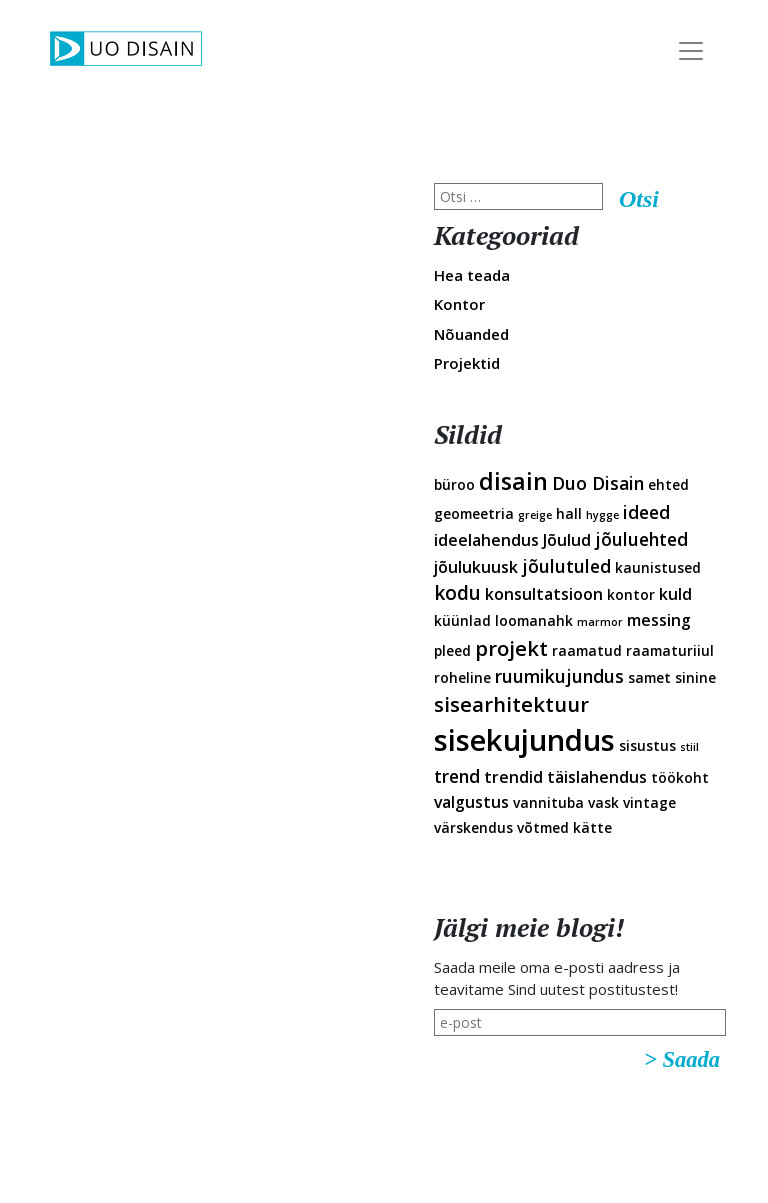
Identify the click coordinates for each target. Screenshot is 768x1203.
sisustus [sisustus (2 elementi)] (647, 745)
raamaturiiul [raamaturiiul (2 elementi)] (670, 650)
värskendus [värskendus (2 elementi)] (473, 827)
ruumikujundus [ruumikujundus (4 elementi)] (559, 676)
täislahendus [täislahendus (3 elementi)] (597, 777)
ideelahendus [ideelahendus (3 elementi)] (486, 540)
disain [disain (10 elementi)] (513, 481)
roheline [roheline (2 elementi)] (462, 677)
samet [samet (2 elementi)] (649, 677)
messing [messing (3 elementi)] (659, 620)
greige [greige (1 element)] (535, 515)
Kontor (459, 304)
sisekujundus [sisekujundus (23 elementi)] (524, 740)
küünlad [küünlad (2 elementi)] (462, 620)
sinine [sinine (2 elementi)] (695, 677)
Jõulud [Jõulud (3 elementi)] (567, 540)
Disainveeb (729, 158)
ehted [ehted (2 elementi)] (668, 484)
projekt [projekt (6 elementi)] (511, 648)
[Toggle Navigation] (691, 51)
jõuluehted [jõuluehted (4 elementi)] (641, 539)
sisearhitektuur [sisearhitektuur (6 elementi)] (511, 704)
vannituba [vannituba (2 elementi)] (548, 802)
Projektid (467, 363)
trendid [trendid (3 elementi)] (513, 777)
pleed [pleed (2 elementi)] (452, 650)
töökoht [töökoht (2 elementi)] (680, 777)
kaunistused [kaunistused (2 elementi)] (658, 567)
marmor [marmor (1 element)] (600, 622)
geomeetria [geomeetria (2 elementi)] (474, 513)
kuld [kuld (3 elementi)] (675, 594)
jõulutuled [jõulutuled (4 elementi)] (566, 566)
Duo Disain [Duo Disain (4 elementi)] (598, 483)
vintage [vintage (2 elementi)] (649, 802)
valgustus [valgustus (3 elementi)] (471, 802)
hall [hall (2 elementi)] (569, 513)
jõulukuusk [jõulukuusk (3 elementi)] (476, 567)
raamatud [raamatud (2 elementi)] (587, 650)
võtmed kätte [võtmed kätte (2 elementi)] (564, 827)
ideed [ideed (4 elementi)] (646, 512)
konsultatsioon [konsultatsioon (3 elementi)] (544, 594)
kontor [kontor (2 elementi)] (631, 594)
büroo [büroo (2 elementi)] (454, 484)
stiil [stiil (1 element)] (689, 747)
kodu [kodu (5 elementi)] (457, 593)
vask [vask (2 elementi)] (603, 802)
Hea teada (472, 275)
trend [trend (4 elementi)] (457, 776)
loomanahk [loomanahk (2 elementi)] (534, 620)
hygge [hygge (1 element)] (602, 515)
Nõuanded (471, 334)
